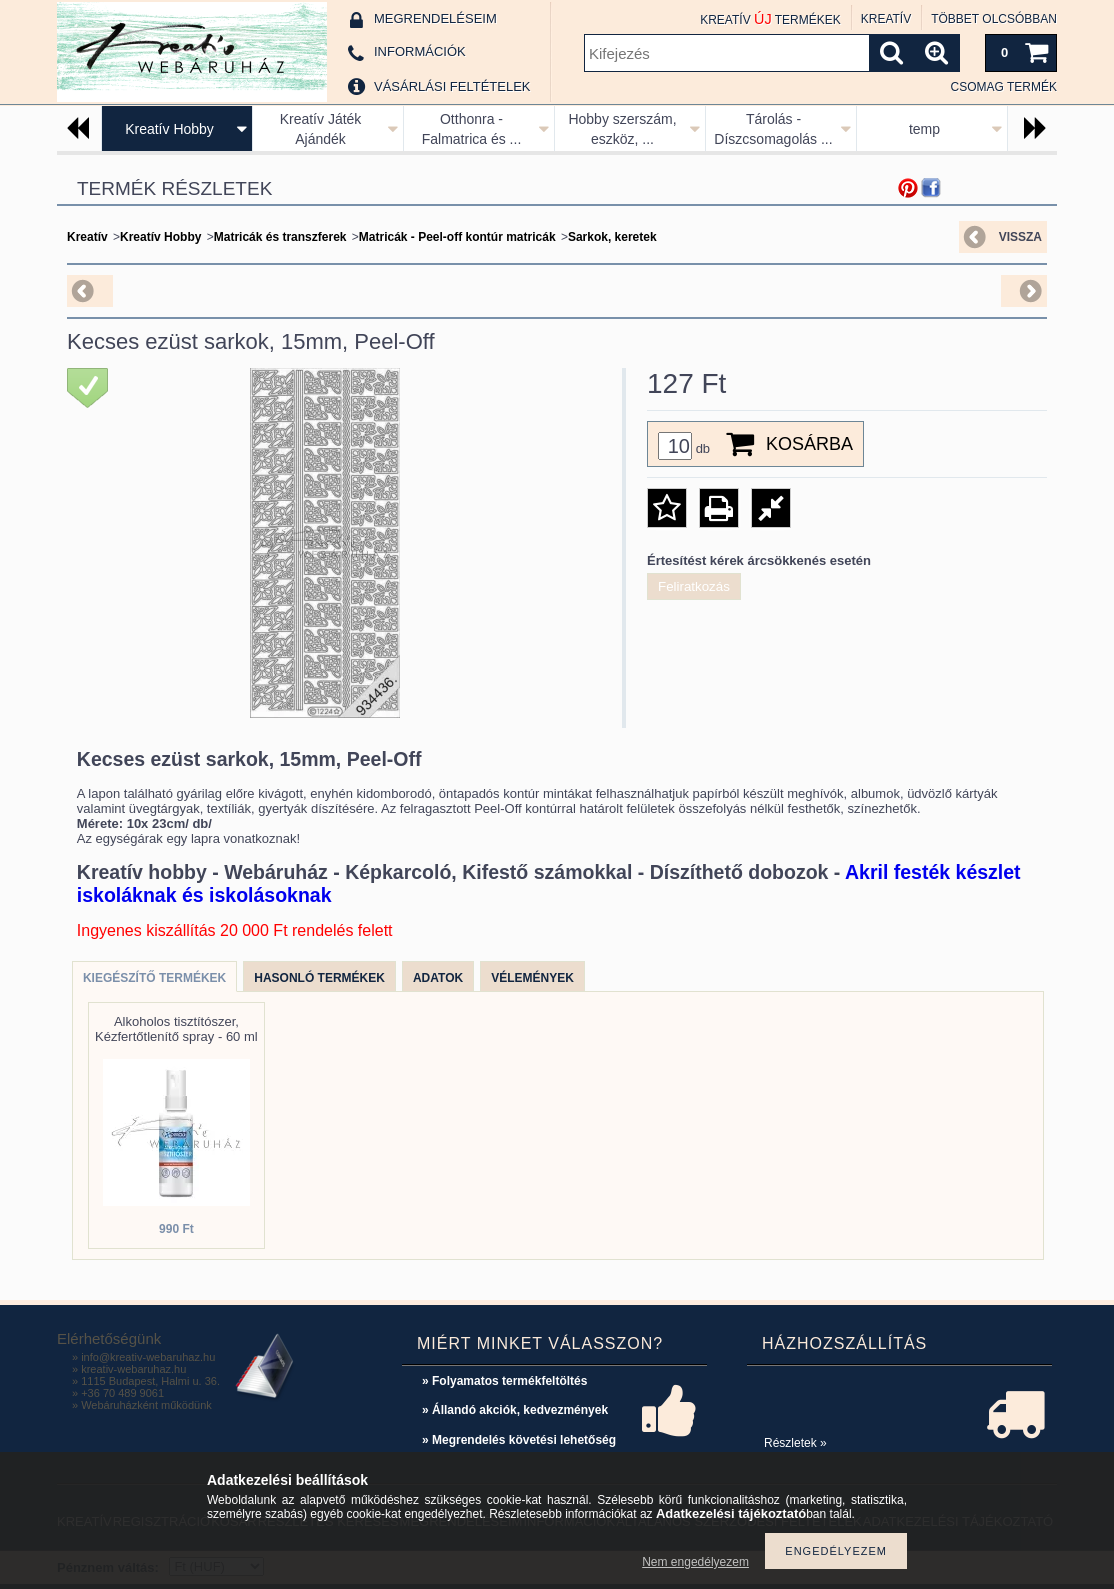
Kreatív (87, 237)
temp (924, 129)
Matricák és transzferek (280, 237)
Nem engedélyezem (695, 1562)
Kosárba (809, 444)
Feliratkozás (694, 586)
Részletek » (795, 1443)
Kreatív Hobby (169, 129)
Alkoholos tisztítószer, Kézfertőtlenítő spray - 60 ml (176, 1029)
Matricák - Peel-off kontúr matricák (457, 237)
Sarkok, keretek (612, 237)
